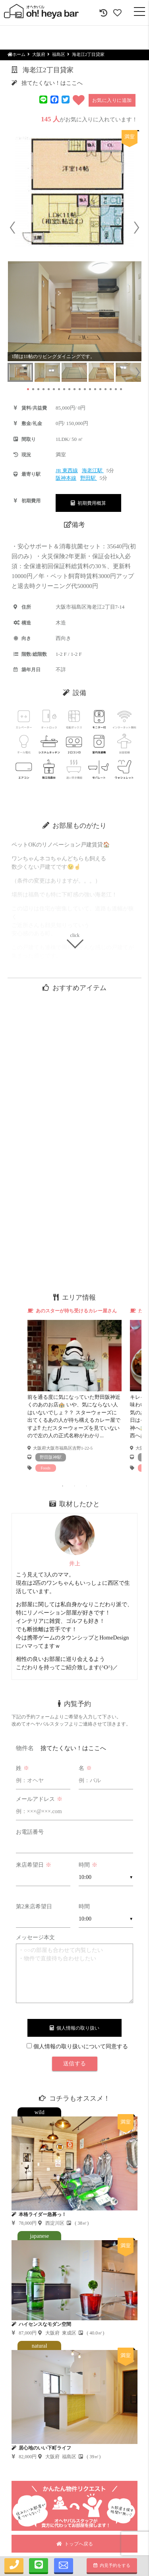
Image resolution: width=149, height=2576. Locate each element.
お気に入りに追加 (112, 100)
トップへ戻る (74, 2544)
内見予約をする (111, 2565)
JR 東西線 (67, 470)
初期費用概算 (88, 503)
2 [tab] (75, 1486)
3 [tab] (87, 1486)
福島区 (58, 54)
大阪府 (38, 54)
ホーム (16, 54)
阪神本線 (66, 478)
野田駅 (88, 478)
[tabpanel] (74, 1390)
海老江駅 (93, 470)
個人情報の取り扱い (74, 2028)
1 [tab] (63, 1486)
